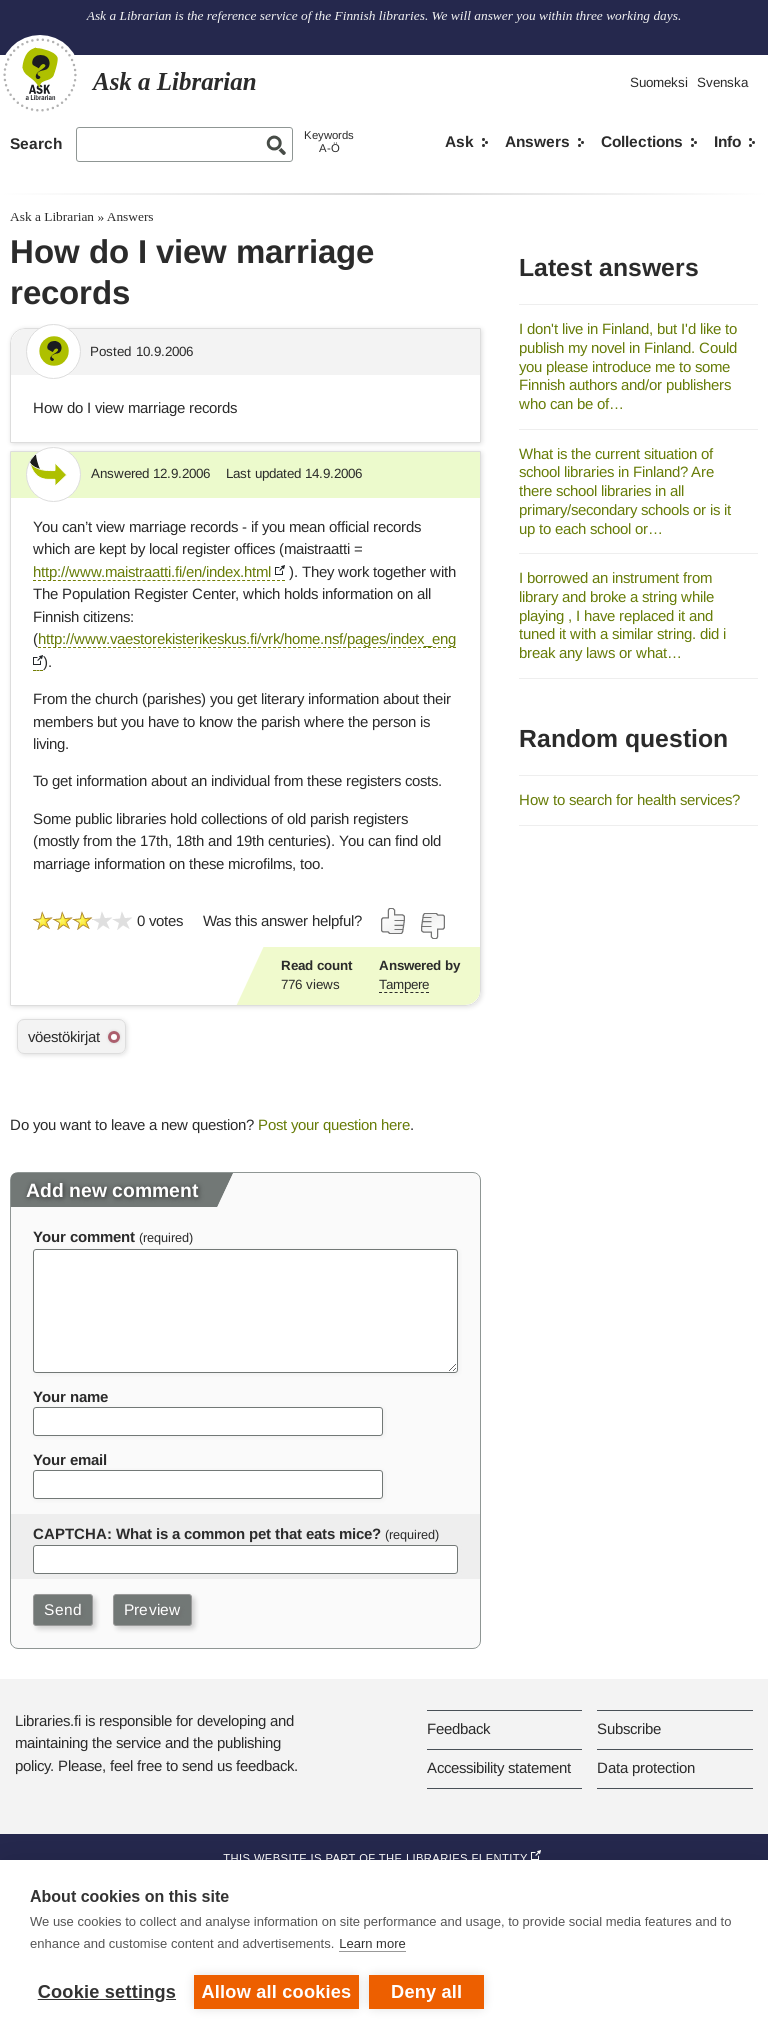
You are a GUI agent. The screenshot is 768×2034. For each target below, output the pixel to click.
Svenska (722, 82)
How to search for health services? (629, 799)
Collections (642, 141)
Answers (537, 141)
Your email (70, 1459)
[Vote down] (432, 926)
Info (727, 141)
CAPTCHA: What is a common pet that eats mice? (207, 1533)
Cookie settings (107, 1992)
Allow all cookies (277, 1992)
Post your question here (334, 1124)
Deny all (426, 1992)
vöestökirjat (64, 1036)
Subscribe (629, 1728)
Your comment (84, 1236)
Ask (459, 141)
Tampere (404, 984)
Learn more (372, 1943)
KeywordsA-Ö (329, 141)
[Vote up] (394, 921)
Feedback (458, 1728)
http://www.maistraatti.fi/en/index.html (152, 571)
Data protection (646, 1767)
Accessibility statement (499, 1767)
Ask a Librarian (52, 216)
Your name (70, 1396)
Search (36, 143)
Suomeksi (659, 82)
